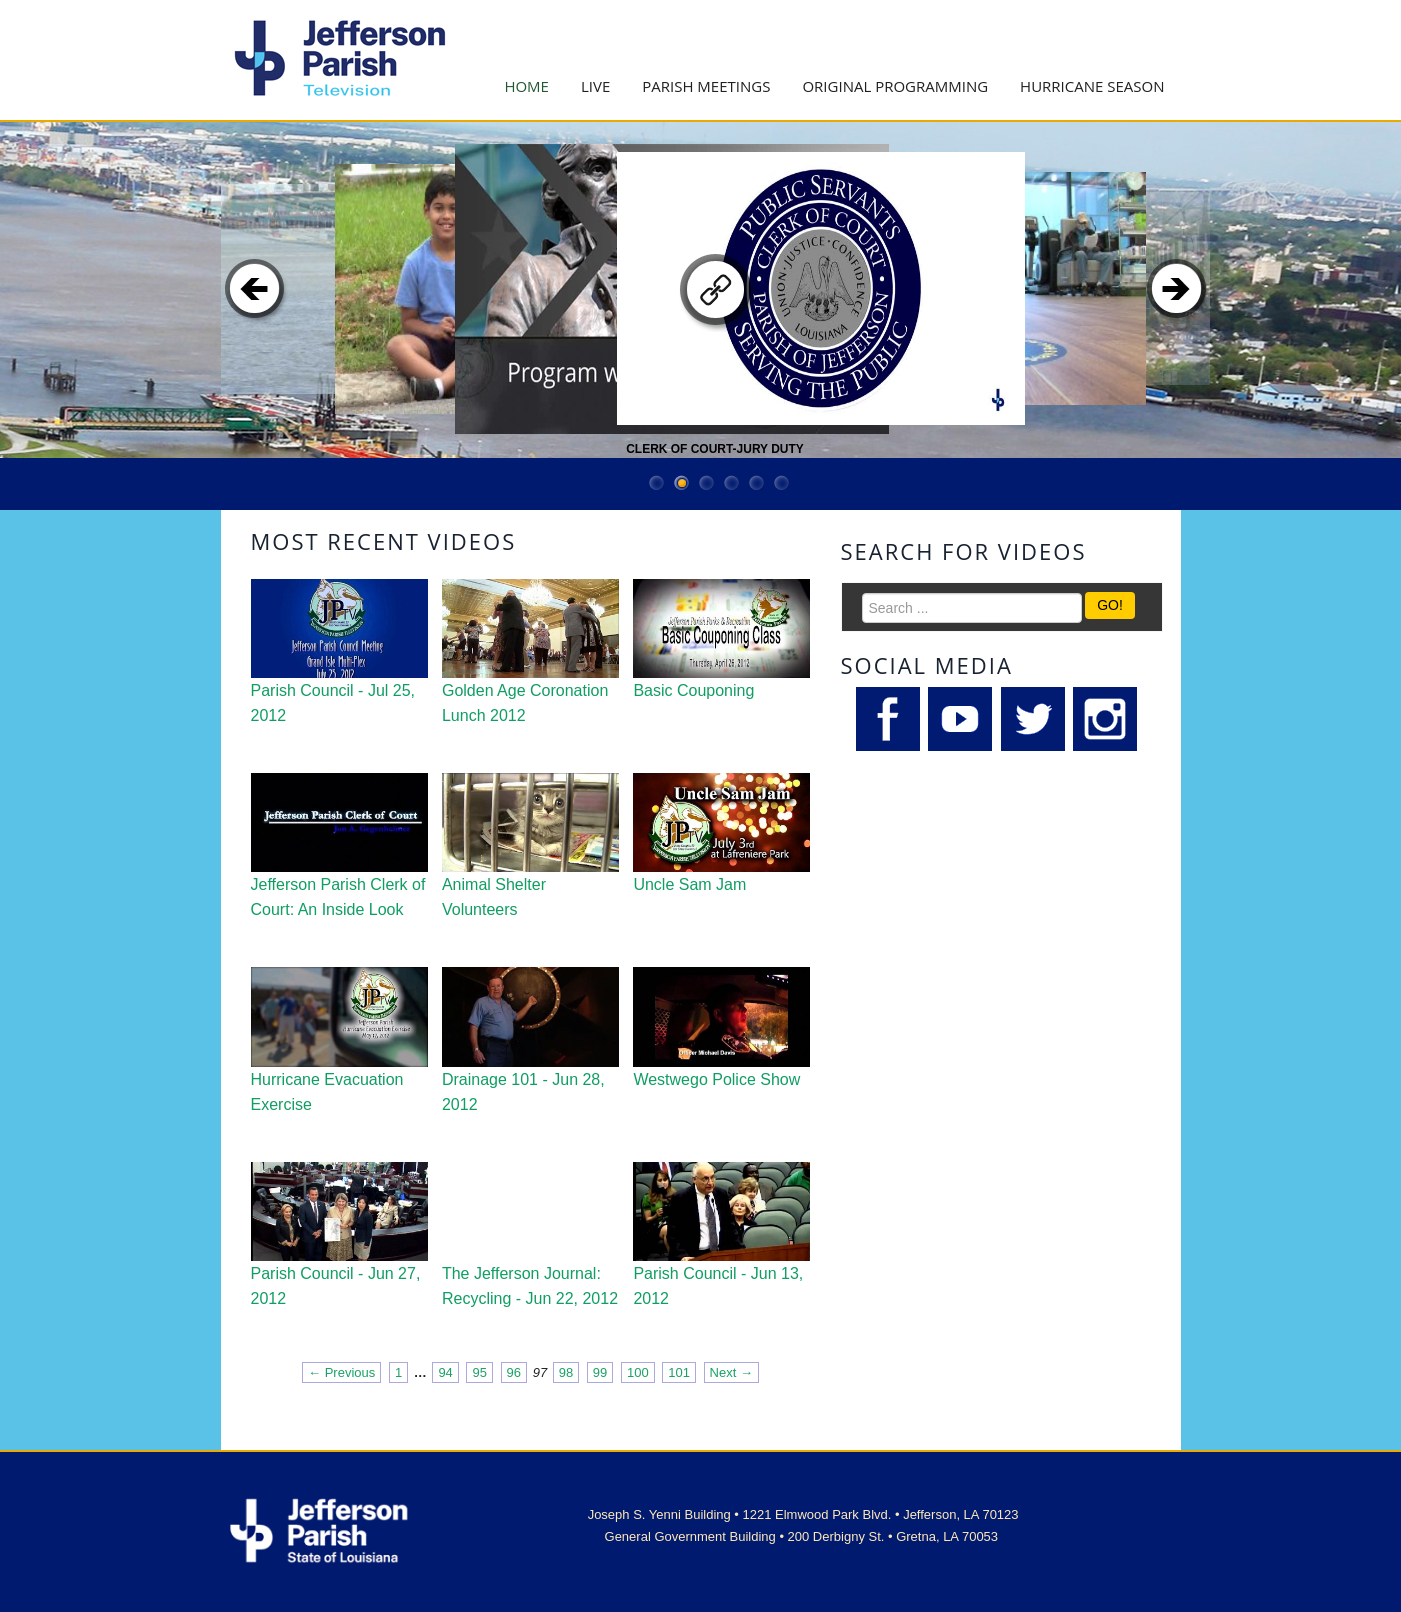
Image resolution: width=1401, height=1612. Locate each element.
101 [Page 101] (679, 1372)
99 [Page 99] (600, 1372)
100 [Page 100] (638, 1372)
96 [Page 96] (514, 1372)
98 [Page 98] (566, 1372)
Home (526, 86)
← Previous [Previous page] (341, 1372)
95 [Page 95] (479, 1372)
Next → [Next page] (731, 1372)
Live (595, 86)
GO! (1110, 605)
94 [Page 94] (445, 1372)
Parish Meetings (706, 86)
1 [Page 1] (398, 1372)
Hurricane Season (1092, 86)
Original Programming (895, 86)
